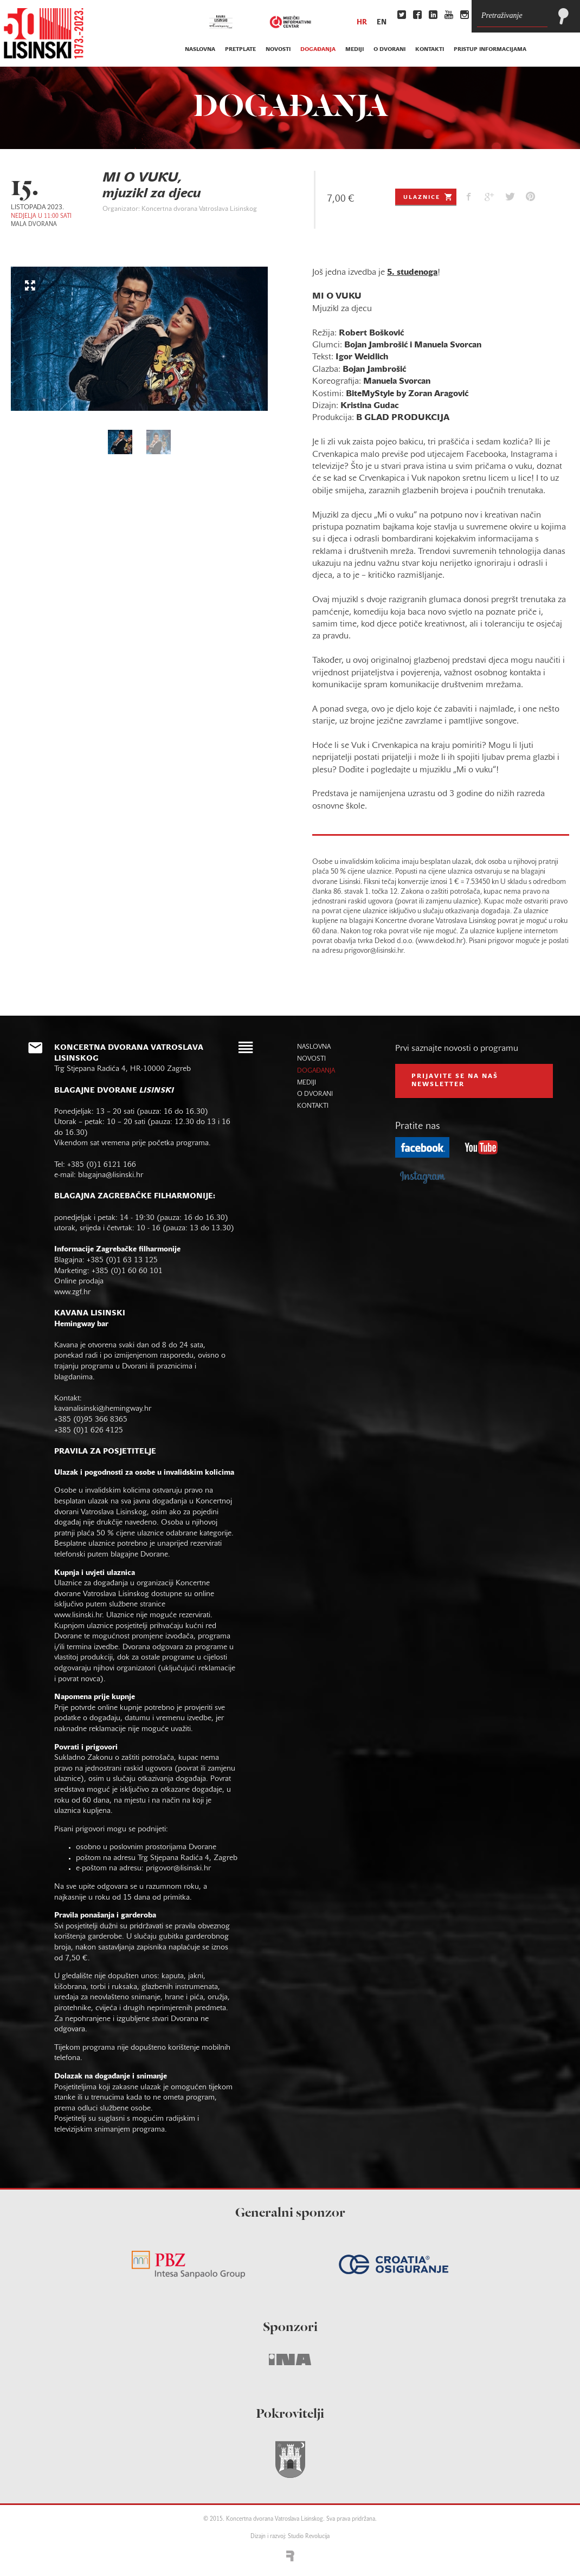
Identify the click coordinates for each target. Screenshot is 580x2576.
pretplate (240, 49)
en (381, 23)
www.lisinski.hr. (80, 1615)
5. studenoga (412, 272)
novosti (278, 49)
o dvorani (389, 49)
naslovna (200, 49)
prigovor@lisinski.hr (178, 1868)
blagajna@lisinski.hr (110, 1175)
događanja (318, 49)
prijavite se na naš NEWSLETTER (454, 1081)
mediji (354, 49)
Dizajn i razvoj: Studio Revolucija (290, 2536)
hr (362, 23)
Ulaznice (428, 196)
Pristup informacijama (490, 49)
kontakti (429, 49)
